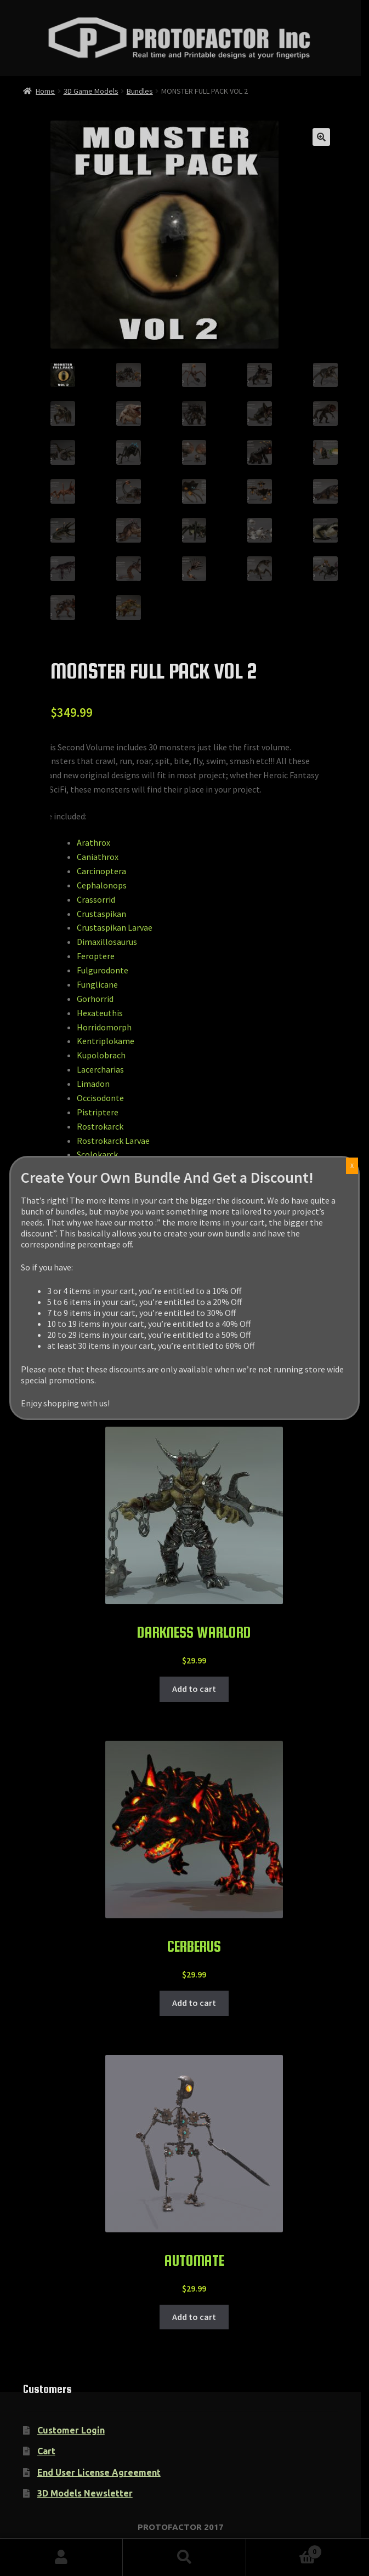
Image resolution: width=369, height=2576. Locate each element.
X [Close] (352, 1165)
